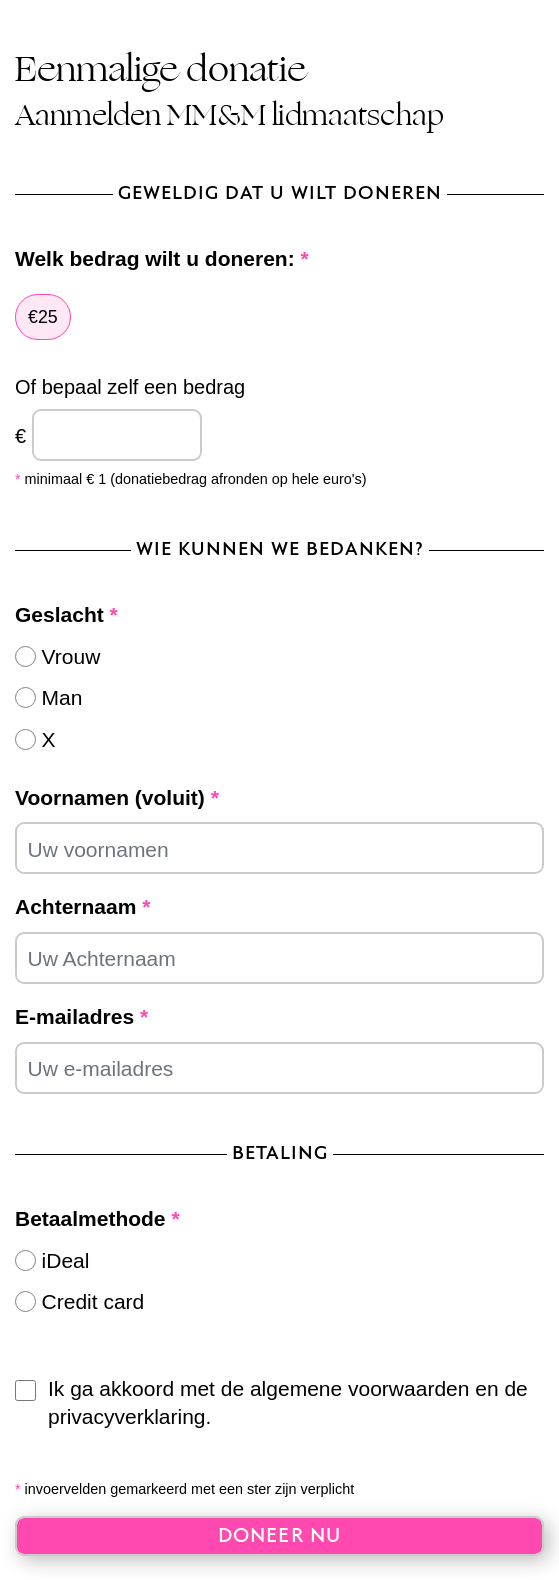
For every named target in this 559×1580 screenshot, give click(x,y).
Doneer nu (279, 1536)
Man (62, 697)
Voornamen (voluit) (117, 797)
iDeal (66, 1260)
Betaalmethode (97, 1218)
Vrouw (71, 656)
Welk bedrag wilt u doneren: (162, 258)
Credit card (93, 1301)
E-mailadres (81, 1016)
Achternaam (82, 906)
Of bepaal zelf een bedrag (130, 387)
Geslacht (66, 614)
